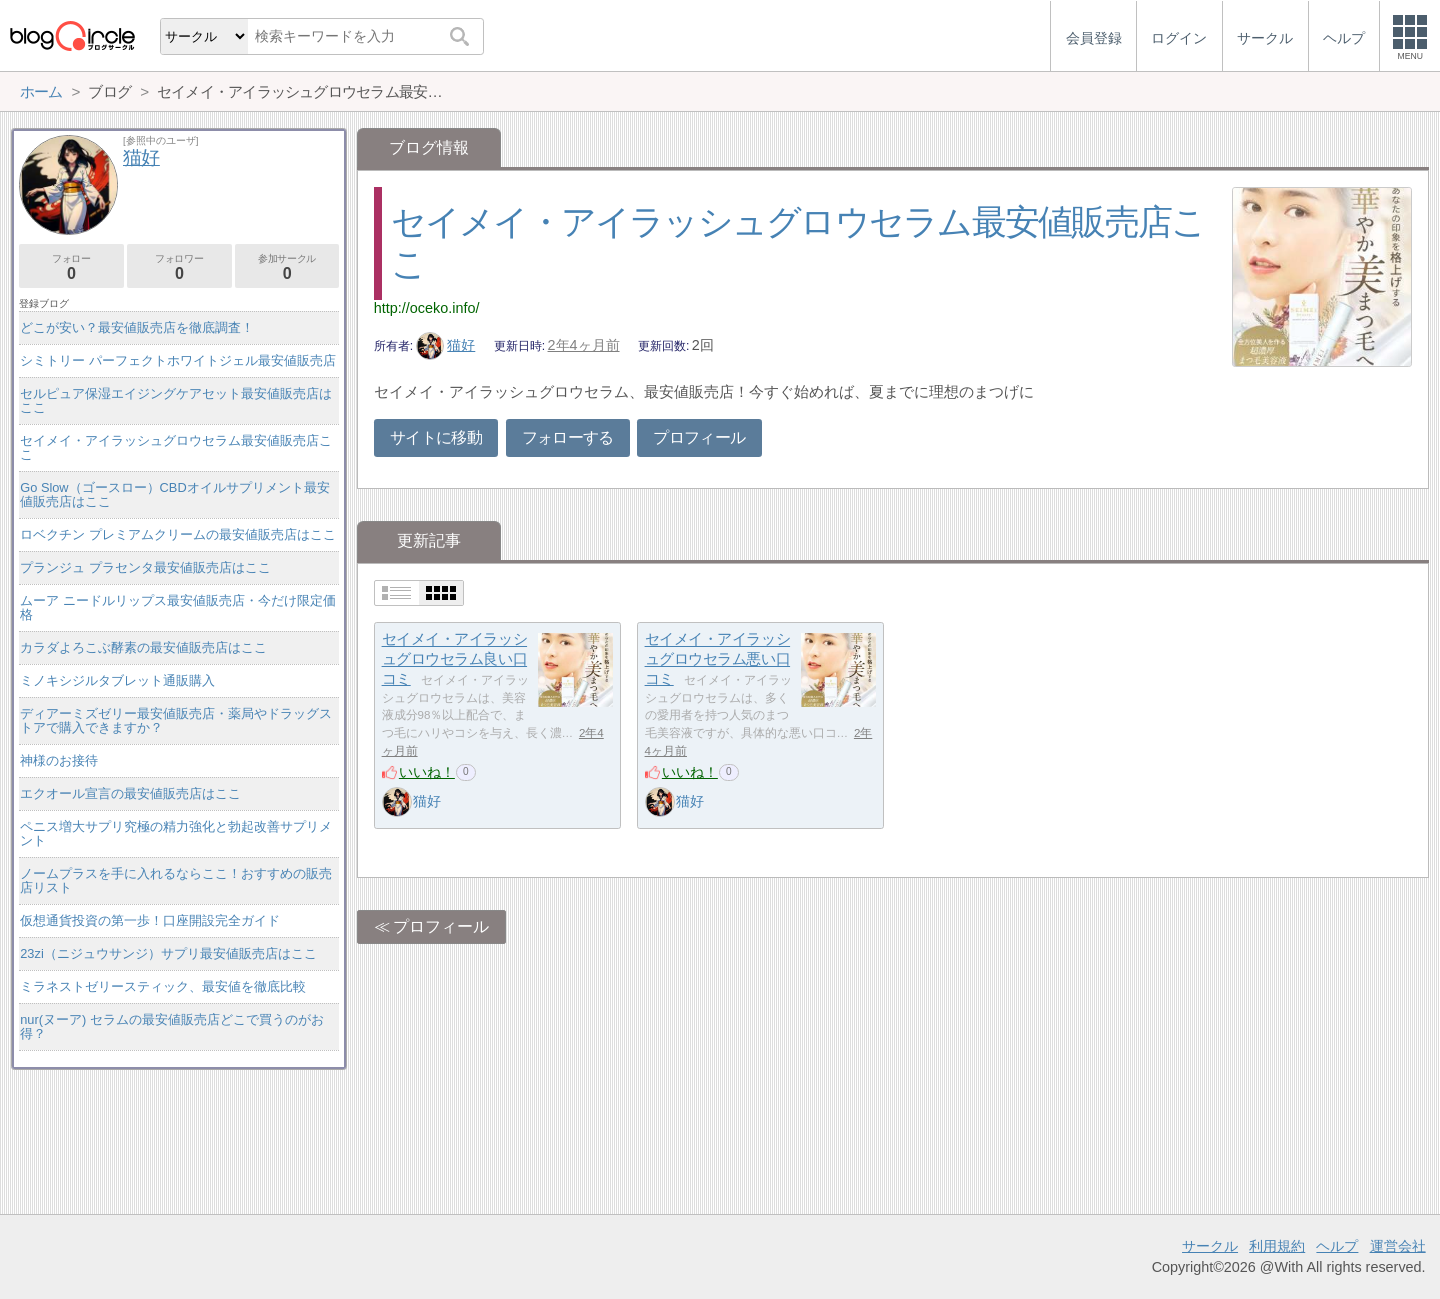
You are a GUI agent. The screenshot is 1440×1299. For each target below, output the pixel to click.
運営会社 (1398, 1246)
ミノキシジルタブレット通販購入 (117, 680)
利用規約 (1277, 1246)
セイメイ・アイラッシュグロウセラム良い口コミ (455, 659)
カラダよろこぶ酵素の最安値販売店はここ (143, 647)
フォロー (71, 267)
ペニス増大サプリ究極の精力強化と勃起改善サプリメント (176, 833)
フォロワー (179, 267)
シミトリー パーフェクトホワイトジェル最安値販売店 (178, 360)
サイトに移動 (436, 437)
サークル (1210, 1246)
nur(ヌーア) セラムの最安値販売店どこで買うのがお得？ (172, 1026)
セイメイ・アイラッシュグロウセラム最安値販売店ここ (176, 447)
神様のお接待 (59, 760)
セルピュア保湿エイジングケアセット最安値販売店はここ (176, 400)
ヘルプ (1337, 1246)
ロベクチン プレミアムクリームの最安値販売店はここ (178, 534)
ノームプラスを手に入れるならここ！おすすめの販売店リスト (176, 880)
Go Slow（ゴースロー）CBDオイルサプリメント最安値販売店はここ (174, 494)
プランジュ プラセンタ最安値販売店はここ (145, 567)
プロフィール (699, 437)
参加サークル (287, 267)
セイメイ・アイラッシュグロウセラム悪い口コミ (718, 659)
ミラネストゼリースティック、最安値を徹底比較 (163, 986)
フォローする (568, 437)
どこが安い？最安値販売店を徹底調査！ (137, 327)
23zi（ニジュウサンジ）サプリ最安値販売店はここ (168, 953)
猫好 (446, 345)
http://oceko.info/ (427, 308)
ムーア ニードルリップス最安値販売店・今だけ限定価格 (178, 607)
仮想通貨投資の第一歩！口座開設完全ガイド (150, 920)
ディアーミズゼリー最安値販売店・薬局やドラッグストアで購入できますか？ (176, 720)
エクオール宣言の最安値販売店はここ (130, 793)
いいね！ (427, 772)
